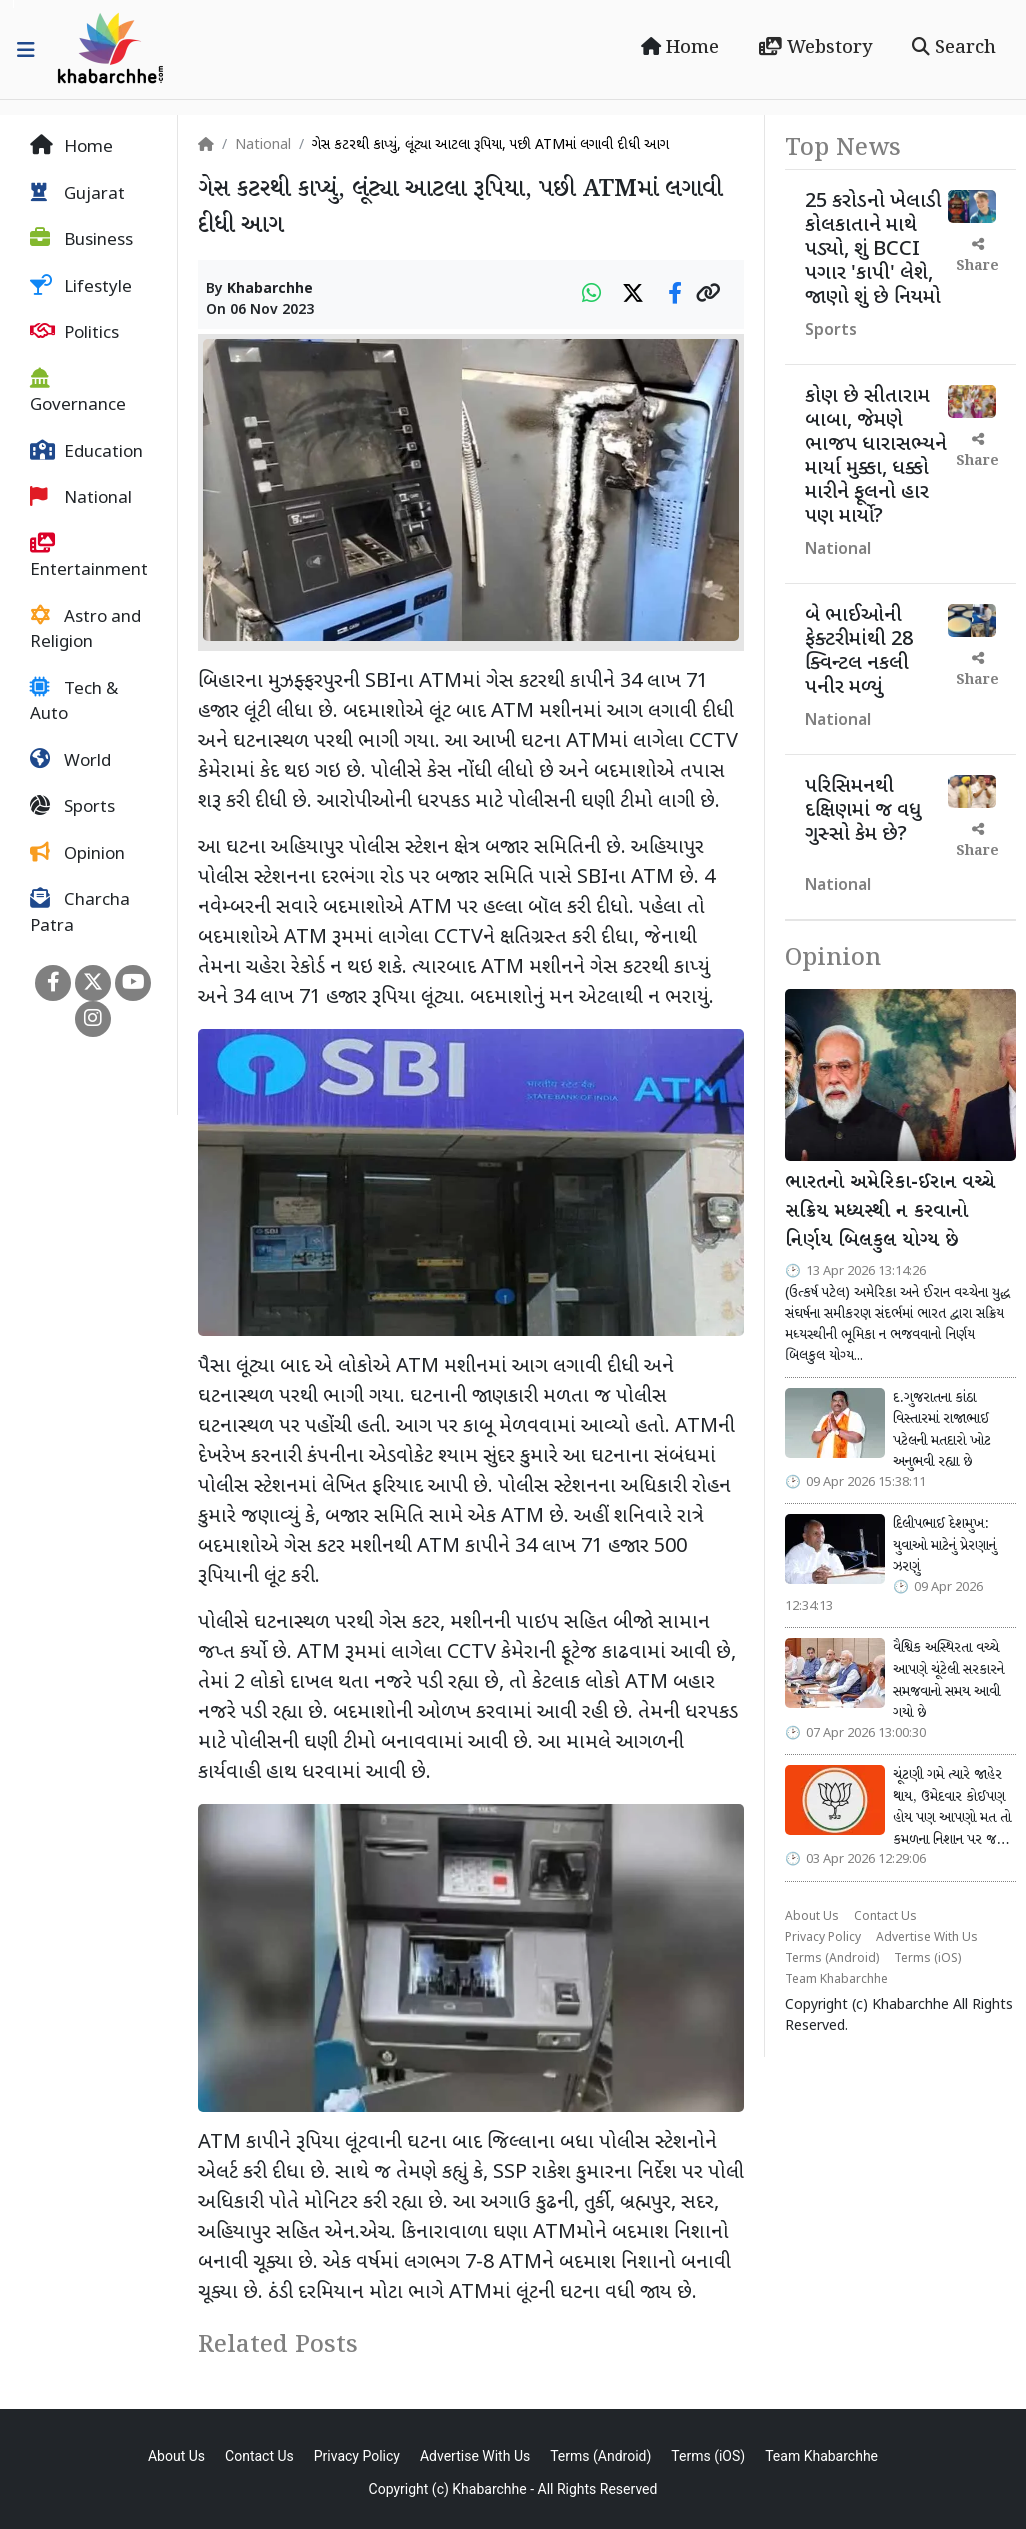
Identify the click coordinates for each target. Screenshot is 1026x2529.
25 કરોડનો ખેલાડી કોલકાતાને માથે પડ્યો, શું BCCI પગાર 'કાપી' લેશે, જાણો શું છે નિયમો (873, 250)
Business (81, 240)
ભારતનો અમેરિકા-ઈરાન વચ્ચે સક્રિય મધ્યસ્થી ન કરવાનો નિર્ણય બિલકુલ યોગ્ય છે (890, 1212)
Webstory (815, 48)
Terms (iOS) (927, 1959)
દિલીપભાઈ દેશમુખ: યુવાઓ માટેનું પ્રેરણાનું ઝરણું (944, 1545)
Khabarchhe (270, 289)
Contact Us (885, 1917)
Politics (74, 333)
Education (86, 452)
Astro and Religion (85, 630)
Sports (72, 807)
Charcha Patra (80, 913)
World (70, 761)
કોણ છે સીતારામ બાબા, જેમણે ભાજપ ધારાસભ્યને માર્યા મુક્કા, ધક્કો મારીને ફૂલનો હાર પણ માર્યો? (876, 457)
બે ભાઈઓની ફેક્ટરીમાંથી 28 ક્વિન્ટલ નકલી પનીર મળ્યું (859, 652)
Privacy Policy (823, 1938)
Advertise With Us (927, 1938)
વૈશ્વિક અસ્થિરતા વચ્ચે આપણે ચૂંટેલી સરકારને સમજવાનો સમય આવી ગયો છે (948, 1680)
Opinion (77, 854)
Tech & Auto (74, 702)
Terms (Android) (832, 1959)
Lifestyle (81, 287)
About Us (812, 1917)
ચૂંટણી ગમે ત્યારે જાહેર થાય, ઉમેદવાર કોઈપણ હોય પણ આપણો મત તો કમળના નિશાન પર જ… (952, 1807)
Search (954, 48)
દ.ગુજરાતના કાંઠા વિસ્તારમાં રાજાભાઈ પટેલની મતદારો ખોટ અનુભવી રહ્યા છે (942, 1430)
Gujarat (77, 194)
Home (680, 48)
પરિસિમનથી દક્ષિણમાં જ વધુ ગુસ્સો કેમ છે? (863, 811)
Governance (78, 393)
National (81, 498)
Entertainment (89, 558)
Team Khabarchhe (836, 1980)
